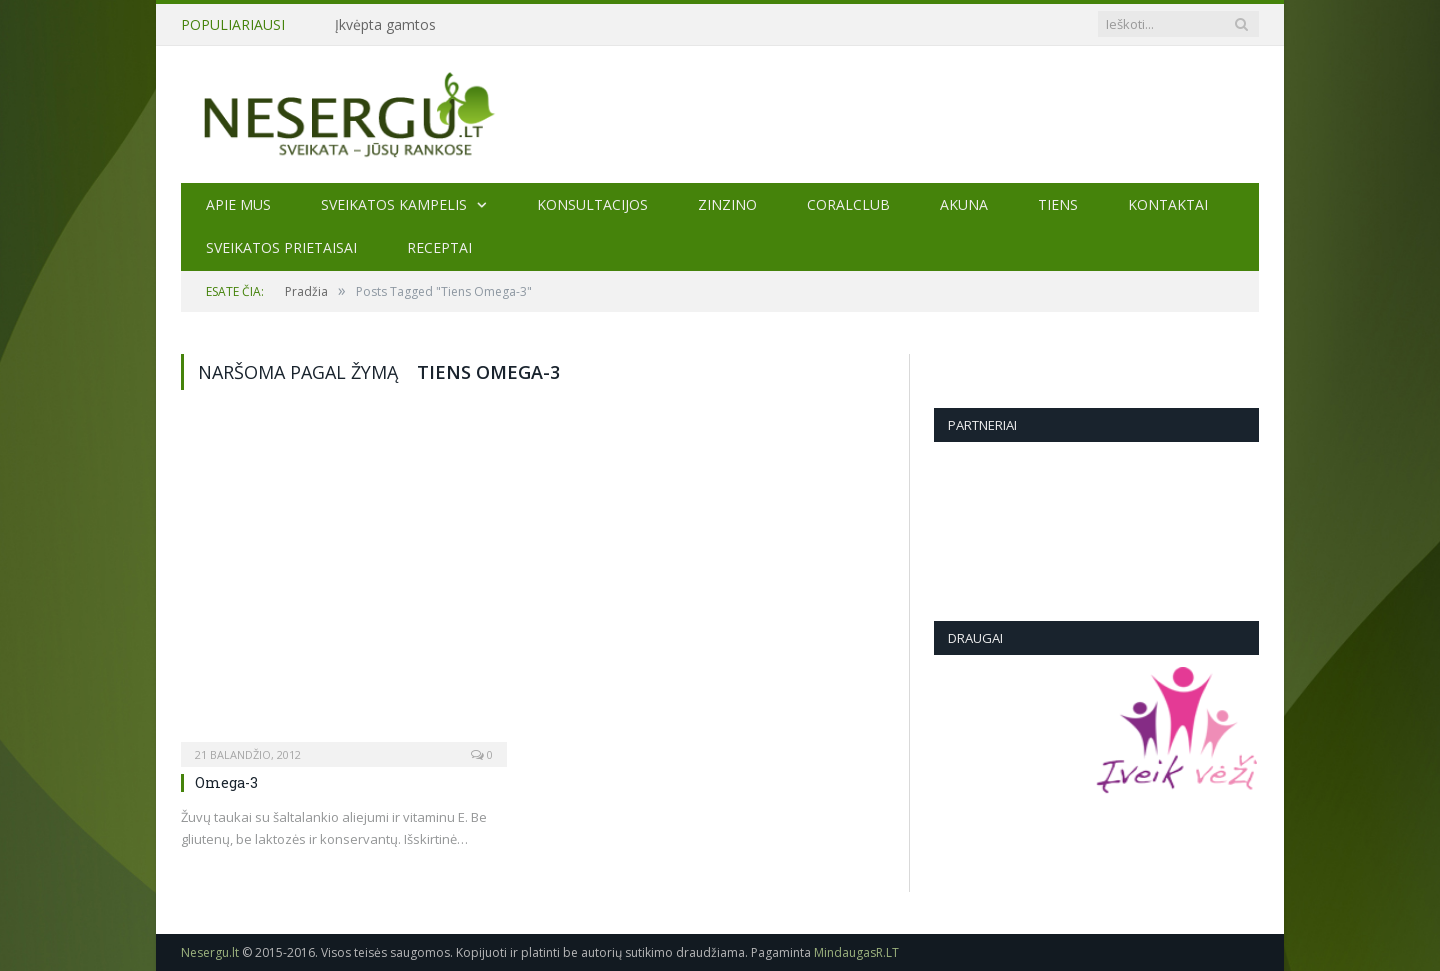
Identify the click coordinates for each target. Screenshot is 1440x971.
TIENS (1058, 204)
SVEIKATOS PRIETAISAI (281, 247)
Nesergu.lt (210, 952)
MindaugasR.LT (856, 952)
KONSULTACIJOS (592, 204)
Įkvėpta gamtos (385, 25)
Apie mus (238, 204)
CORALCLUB (848, 204)
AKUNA (964, 204)
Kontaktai (1168, 204)
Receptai (439, 247)
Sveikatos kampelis (394, 204)
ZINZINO (727, 204)
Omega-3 (226, 782)
